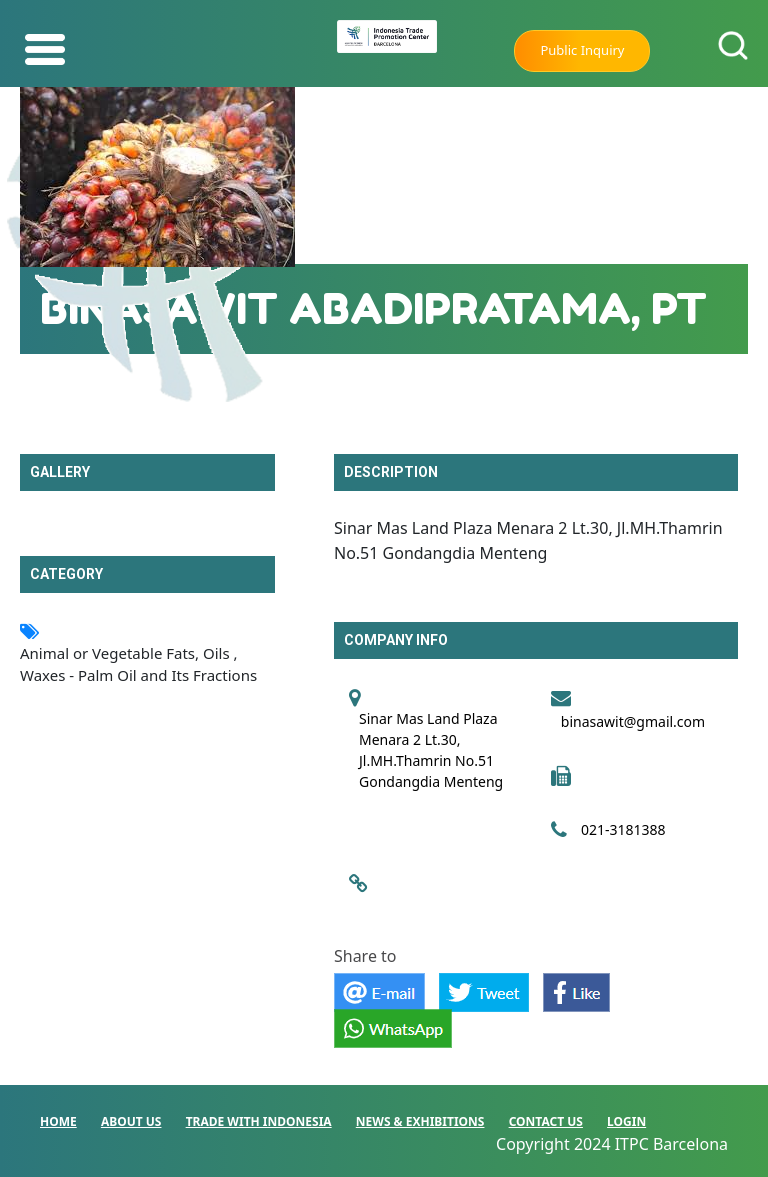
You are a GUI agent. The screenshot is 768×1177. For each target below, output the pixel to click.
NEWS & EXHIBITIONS (420, 1121)
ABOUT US (131, 1121)
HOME (58, 1121)
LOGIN (626, 1121)
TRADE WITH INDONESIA (259, 1121)
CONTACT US (546, 1121)
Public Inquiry (582, 50)
